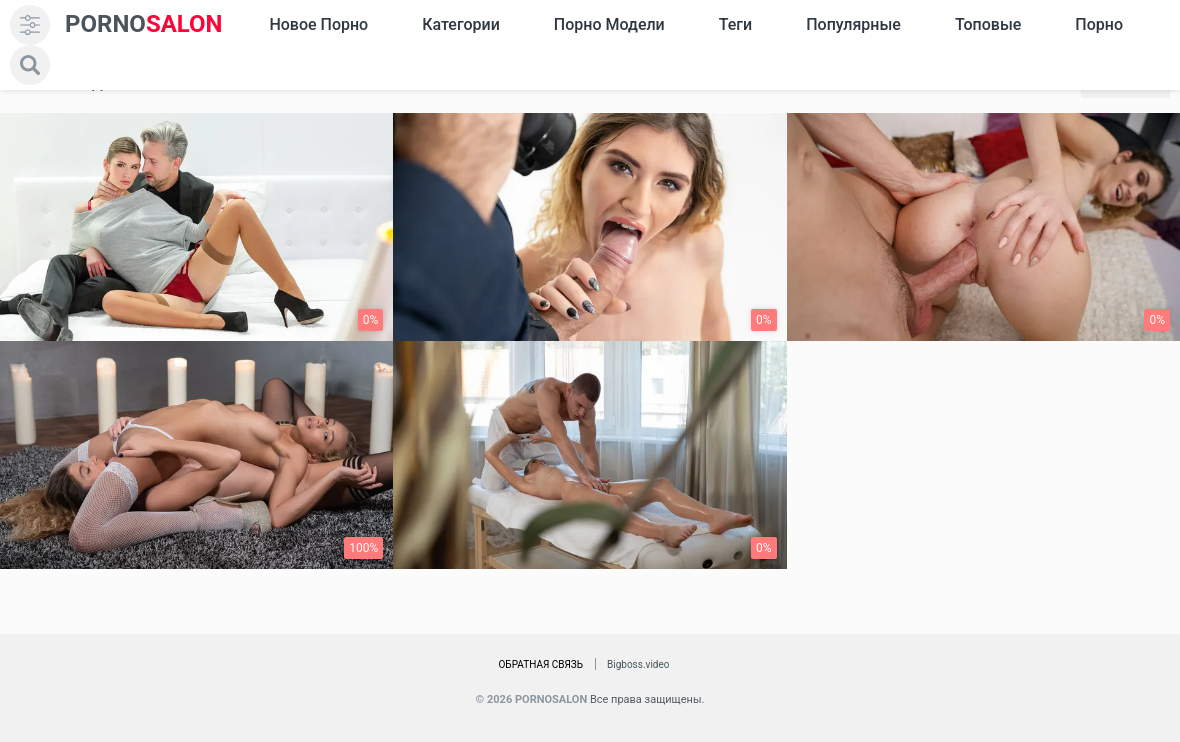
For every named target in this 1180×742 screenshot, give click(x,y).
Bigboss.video (638, 664)
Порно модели (609, 24)
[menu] (30, 25)
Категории (461, 24)
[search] (30, 65)
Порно (1099, 24)
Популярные (853, 24)
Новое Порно (318, 24)
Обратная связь (540, 664)
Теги (735, 24)
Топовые (988, 24)
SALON (144, 24)
